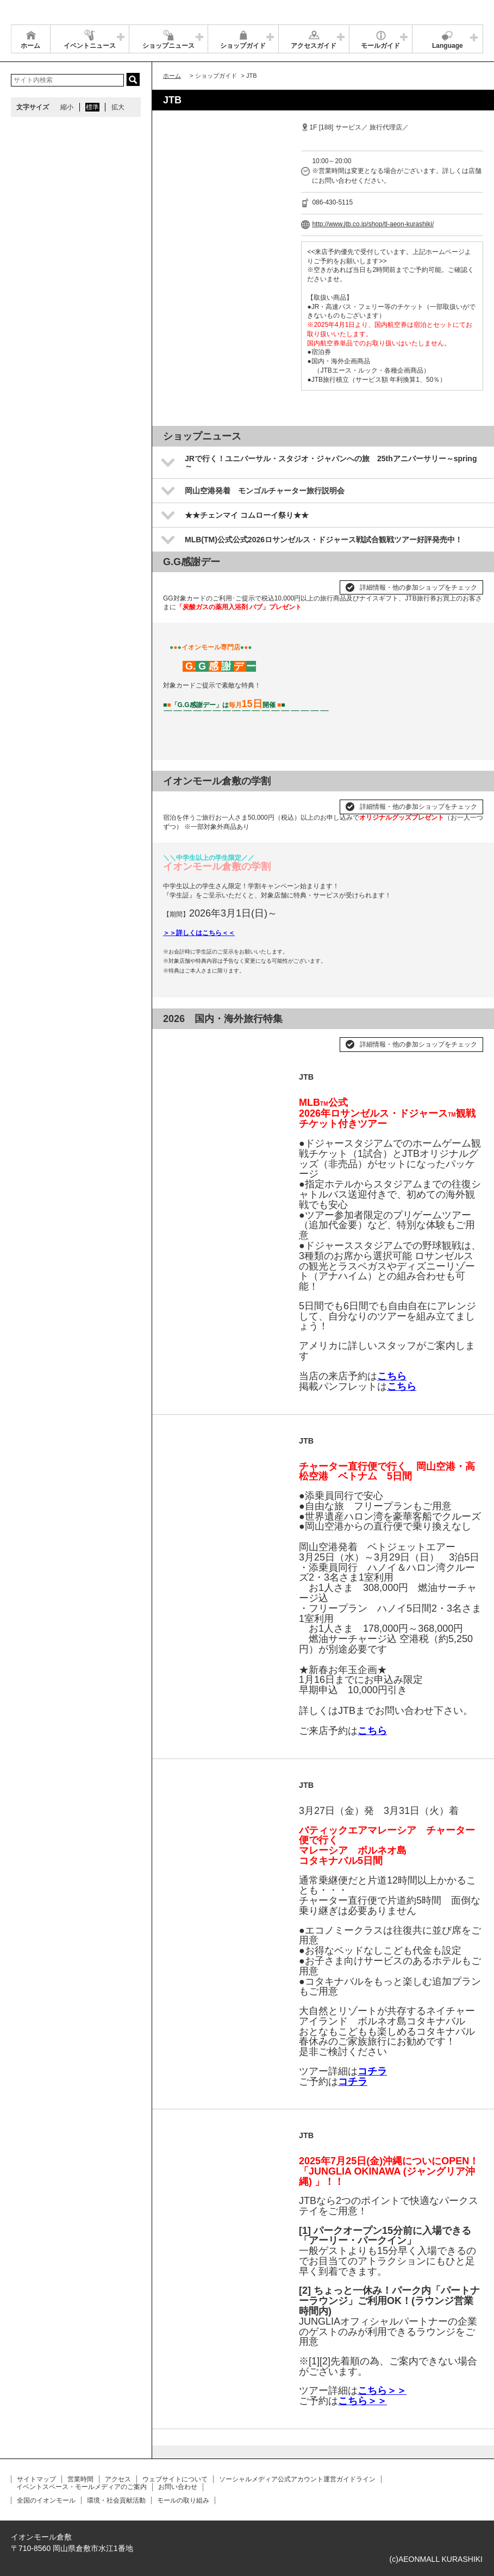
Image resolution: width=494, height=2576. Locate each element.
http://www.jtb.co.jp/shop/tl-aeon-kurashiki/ (373, 224)
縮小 (66, 107)
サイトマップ (36, 2479)
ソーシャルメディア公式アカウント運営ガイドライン (297, 2479)
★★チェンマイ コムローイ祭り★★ (247, 515)
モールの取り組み (183, 2500)
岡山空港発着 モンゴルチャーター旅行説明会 (265, 490)
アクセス (118, 2479)
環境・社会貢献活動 (116, 2500)
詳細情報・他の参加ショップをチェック (418, 587)
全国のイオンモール (46, 2500)
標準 (92, 107)
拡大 (117, 107)
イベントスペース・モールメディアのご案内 (81, 2487)
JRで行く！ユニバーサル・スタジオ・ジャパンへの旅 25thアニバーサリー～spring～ (331, 462)
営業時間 (80, 2479)
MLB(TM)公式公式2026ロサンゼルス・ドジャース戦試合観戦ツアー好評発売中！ (323, 539)
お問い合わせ (177, 2487)
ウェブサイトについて (175, 2479)
